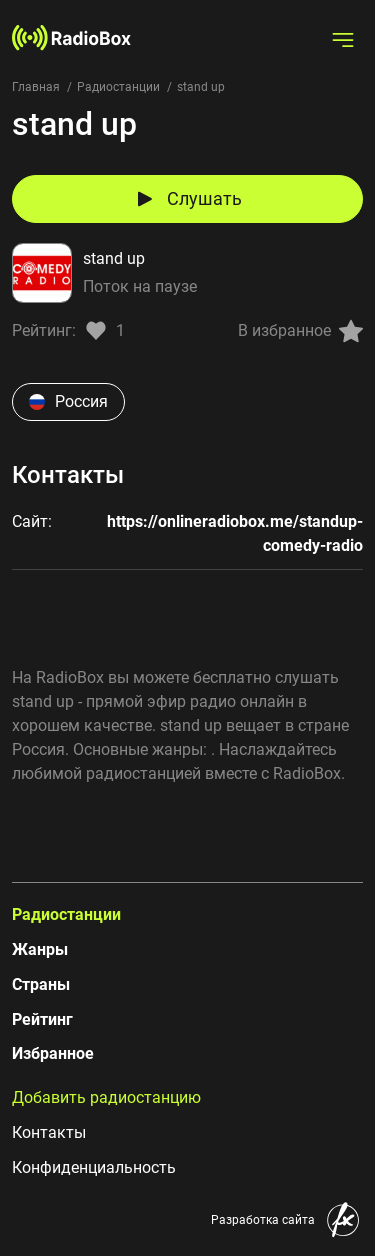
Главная (36, 87)
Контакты (49, 1132)
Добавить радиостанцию (106, 1097)
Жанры (40, 949)
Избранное (53, 1053)
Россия (68, 401)
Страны (41, 984)
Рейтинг (42, 1019)
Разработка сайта (263, 1220)
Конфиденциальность (94, 1167)
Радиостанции (118, 87)
